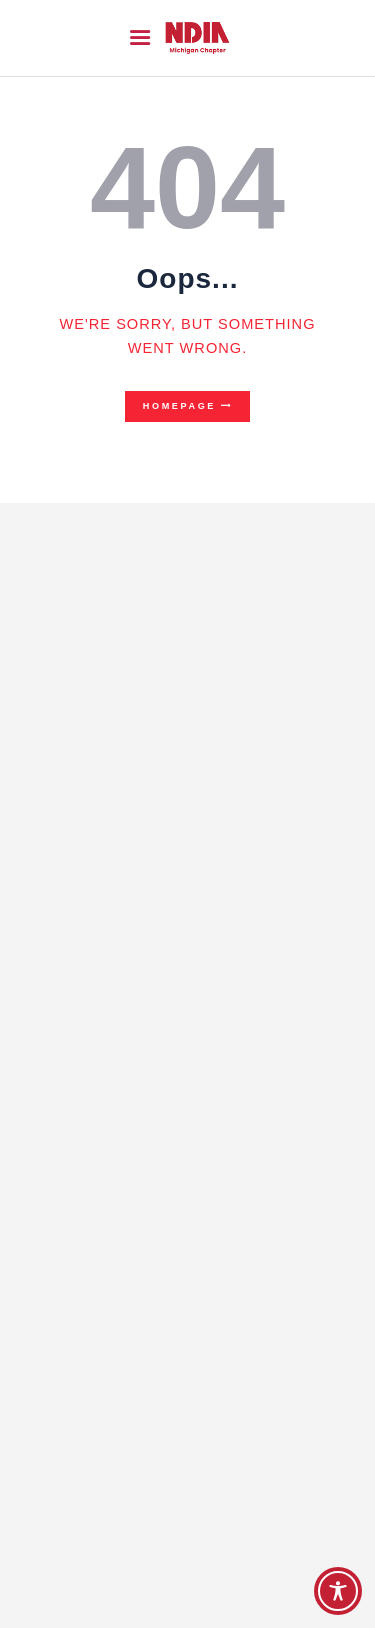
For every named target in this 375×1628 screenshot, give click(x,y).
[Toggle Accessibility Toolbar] (338, 1591)
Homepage (179, 406)
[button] (140, 38)
